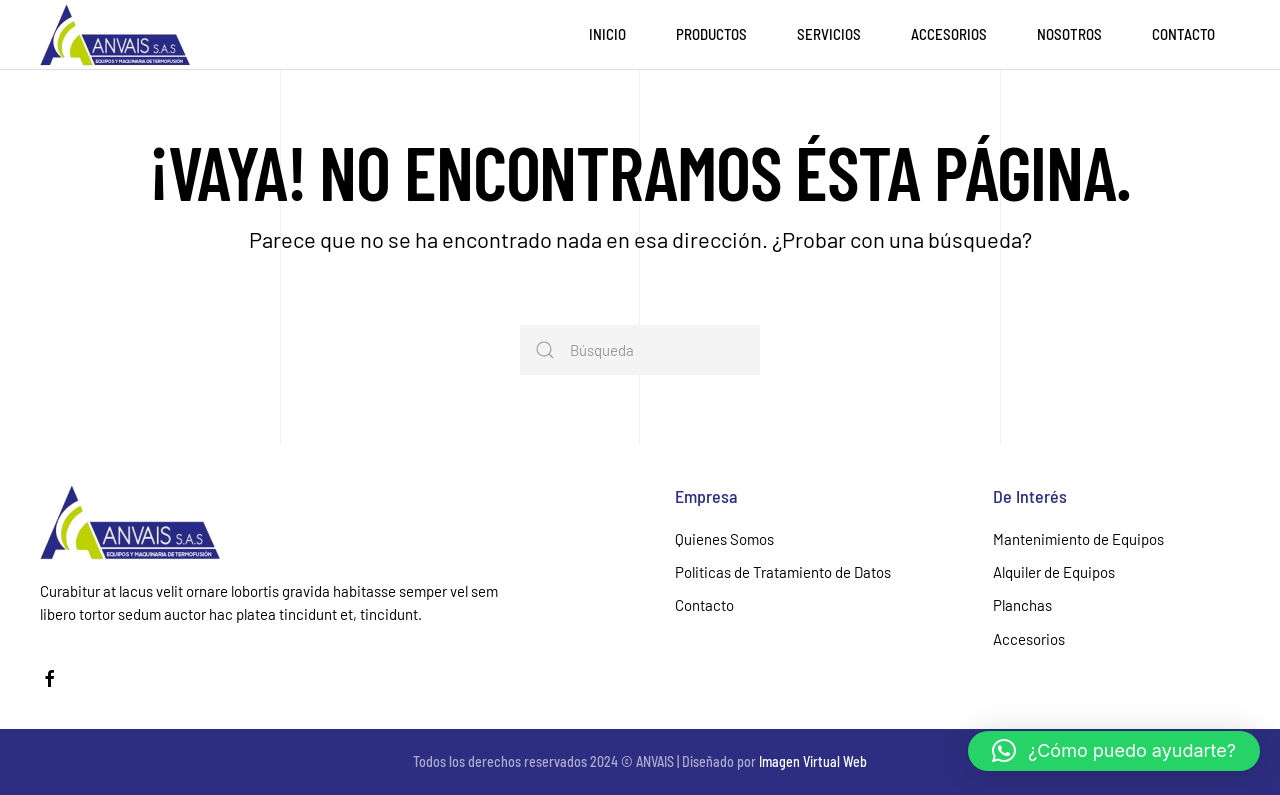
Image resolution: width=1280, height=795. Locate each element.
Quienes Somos (724, 539)
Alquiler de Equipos (1054, 572)
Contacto (1183, 34)
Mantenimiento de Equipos (1078, 539)
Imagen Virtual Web (813, 761)
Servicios (829, 34)
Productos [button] (711, 34)
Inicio (607, 34)
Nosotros (1069, 34)
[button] (1114, 751)
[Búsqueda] (640, 350)
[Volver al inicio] (115, 35)
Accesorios (949, 34)
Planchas (1022, 605)
